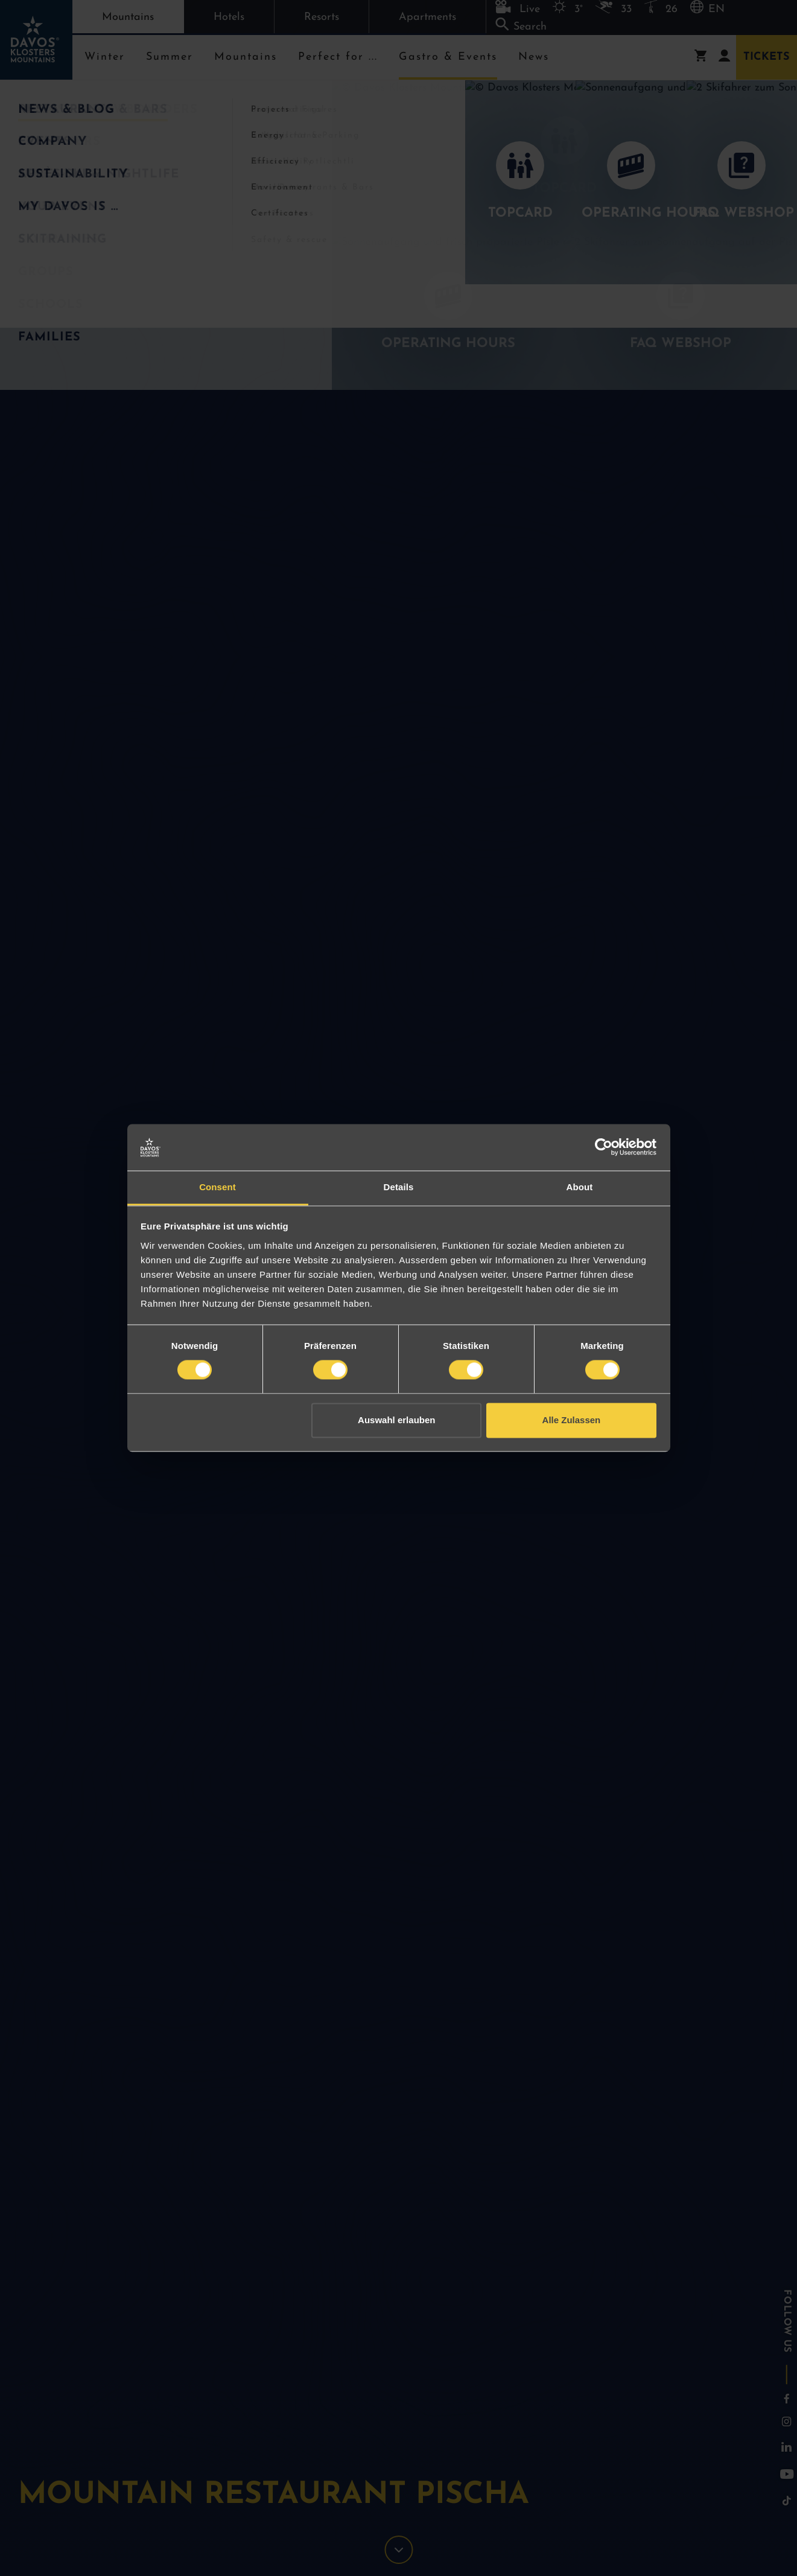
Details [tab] (399, 1187)
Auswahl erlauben (396, 1420)
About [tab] (580, 1187)
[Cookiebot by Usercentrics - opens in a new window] (603, 1147)
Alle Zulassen (571, 1420)
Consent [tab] (217, 1187)
